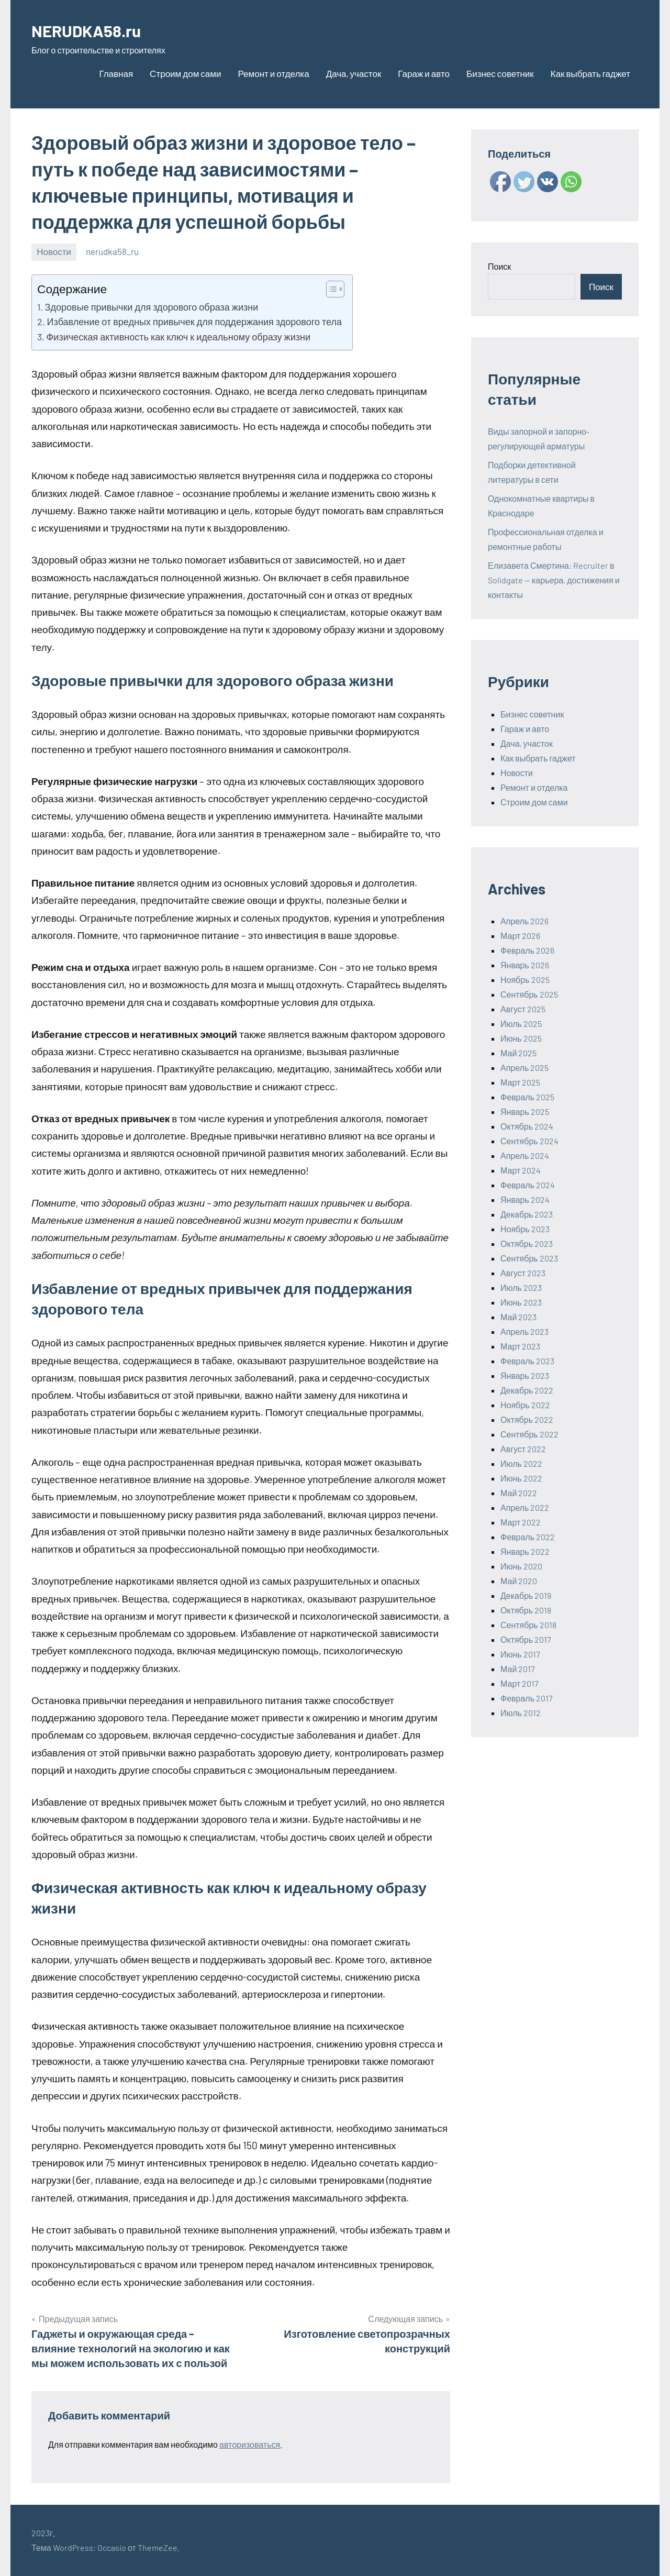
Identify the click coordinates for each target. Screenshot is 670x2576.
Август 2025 (522, 1009)
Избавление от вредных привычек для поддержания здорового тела (194, 321)
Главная (116, 73)
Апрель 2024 (524, 1155)
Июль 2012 (520, 1713)
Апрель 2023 (524, 1331)
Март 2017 (519, 1683)
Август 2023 (522, 1273)
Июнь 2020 (521, 1566)
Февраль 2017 (526, 1698)
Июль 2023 (521, 1287)
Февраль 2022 (527, 1537)
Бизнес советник (500, 73)
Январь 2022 (525, 1551)
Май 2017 (517, 1669)
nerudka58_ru (112, 251)
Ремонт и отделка (273, 73)
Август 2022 (523, 1449)
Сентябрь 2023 (529, 1258)
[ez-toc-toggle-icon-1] (330, 289)
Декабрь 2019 (525, 1595)
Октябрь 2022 (526, 1419)
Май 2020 (518, 1581)
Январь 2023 (524, 1375)
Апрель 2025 (524, 1068)
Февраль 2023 (527, 1361)
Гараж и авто (424, 73)
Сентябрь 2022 (529, 1434)
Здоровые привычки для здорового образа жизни (152, 307)
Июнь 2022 (521, 1478)
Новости (54, 251)
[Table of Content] (335, 289)
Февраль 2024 (527, 1185)
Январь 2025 (524, 1111)
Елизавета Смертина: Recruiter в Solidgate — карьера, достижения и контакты (554, 580)
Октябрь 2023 (526, 1243)
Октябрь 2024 (526, 1126)
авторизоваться (249, 2444)
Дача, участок (354, 73)
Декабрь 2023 (526, 1214)
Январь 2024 (525, 1199)
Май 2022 (518, 1493)
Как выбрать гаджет (590, 73)
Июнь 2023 (521, 1302)
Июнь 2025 (521, 1038)
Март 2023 (520, 1346)
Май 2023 (518, 1317)
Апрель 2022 (524, 1507)
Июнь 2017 (520, 1654)
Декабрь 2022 (526, 1390)
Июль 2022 (521, 1463)
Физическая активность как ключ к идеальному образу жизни (178, 336)
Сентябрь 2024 (529, 1141)
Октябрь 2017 (525, 1639)
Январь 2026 (524, 965)
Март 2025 (520, 1082)
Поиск (499, 266)
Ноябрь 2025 (525, 980)
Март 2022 (520, 1522)
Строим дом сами (185, 73)
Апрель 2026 (524, 921)
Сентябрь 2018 (528, 1625)
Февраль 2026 (527, 950)
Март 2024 (520, 1170)
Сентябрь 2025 (529, 994)
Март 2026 (520, 936)
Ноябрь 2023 (525, 1229)
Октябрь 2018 (525, 1610)
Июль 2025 (521, 1024)
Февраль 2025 (527, 1097)
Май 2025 (518, 1053)
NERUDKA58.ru (94, 29)
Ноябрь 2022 (525, 1405)
